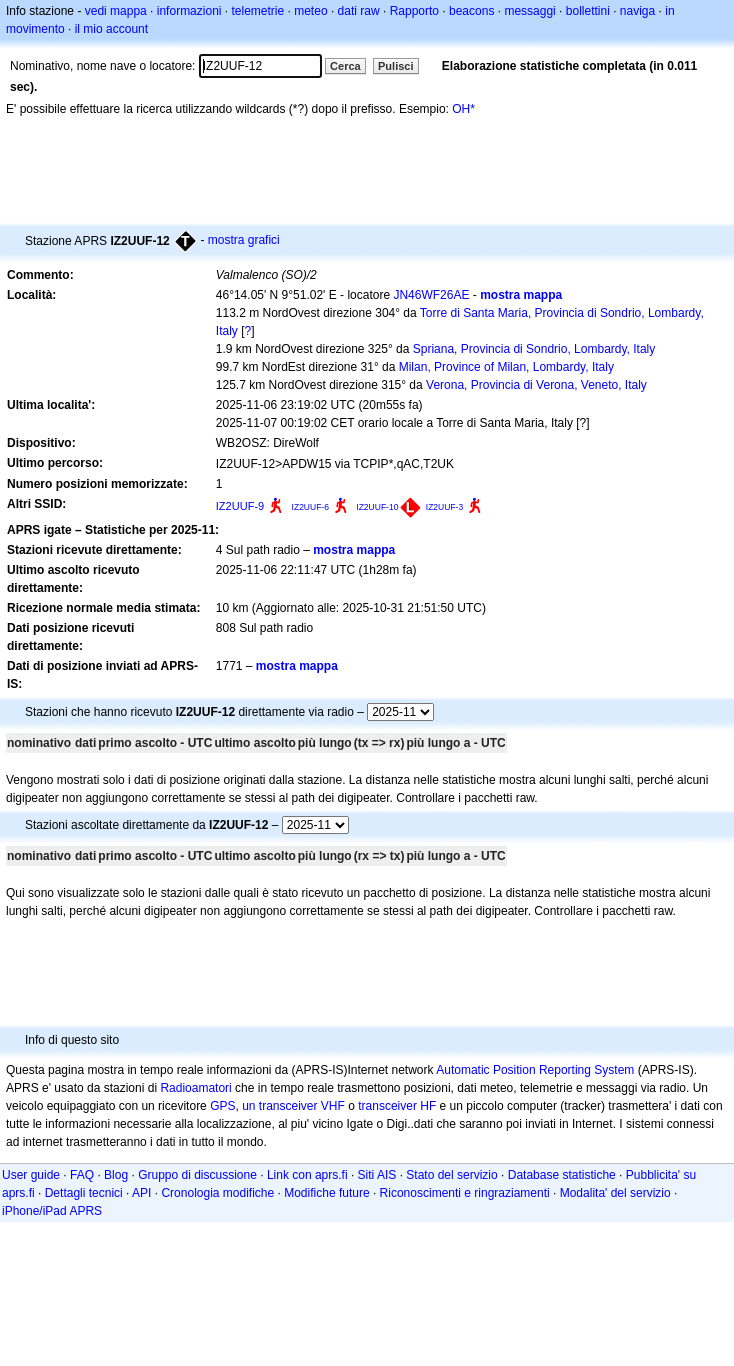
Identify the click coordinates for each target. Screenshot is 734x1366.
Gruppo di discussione (197, 1175)
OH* (463, 109)
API (141, 1193)
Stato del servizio (451, 1175)
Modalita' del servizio (615, 1193)
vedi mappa (116, 11)
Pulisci (395, 66)
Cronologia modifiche (217, 1193)
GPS (222, 1106)
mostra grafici (244, 240)
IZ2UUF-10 (377, 507)
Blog (116, 1175)
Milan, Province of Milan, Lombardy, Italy (506, 367)
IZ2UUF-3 (444, 507)
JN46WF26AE (431, 295)
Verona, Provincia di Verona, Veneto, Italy (536, 385)
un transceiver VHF (293, 1106)
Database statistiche (562, 1175)
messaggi (529, 11)
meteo (310, 11)
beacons (471, 11)
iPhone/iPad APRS (52, 1211)
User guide (31, 1175)
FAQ (82, 1175)
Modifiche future (326, 1193)
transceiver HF (397, 1106)
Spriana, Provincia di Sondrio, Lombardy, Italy (534, 349)
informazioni (189, 11)
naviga (637, 11)
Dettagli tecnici (84, 1193)
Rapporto (414, 11)
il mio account (111, 29)
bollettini (588, 11)
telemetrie (258, 11)
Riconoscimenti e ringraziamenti (465, 1193)
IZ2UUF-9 (240, 506)
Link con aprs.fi (307, 1175)
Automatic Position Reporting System (535, 1070)
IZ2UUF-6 (310, 507)
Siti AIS (377, 1175)
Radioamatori (195, 1088)
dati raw (359, 11)
